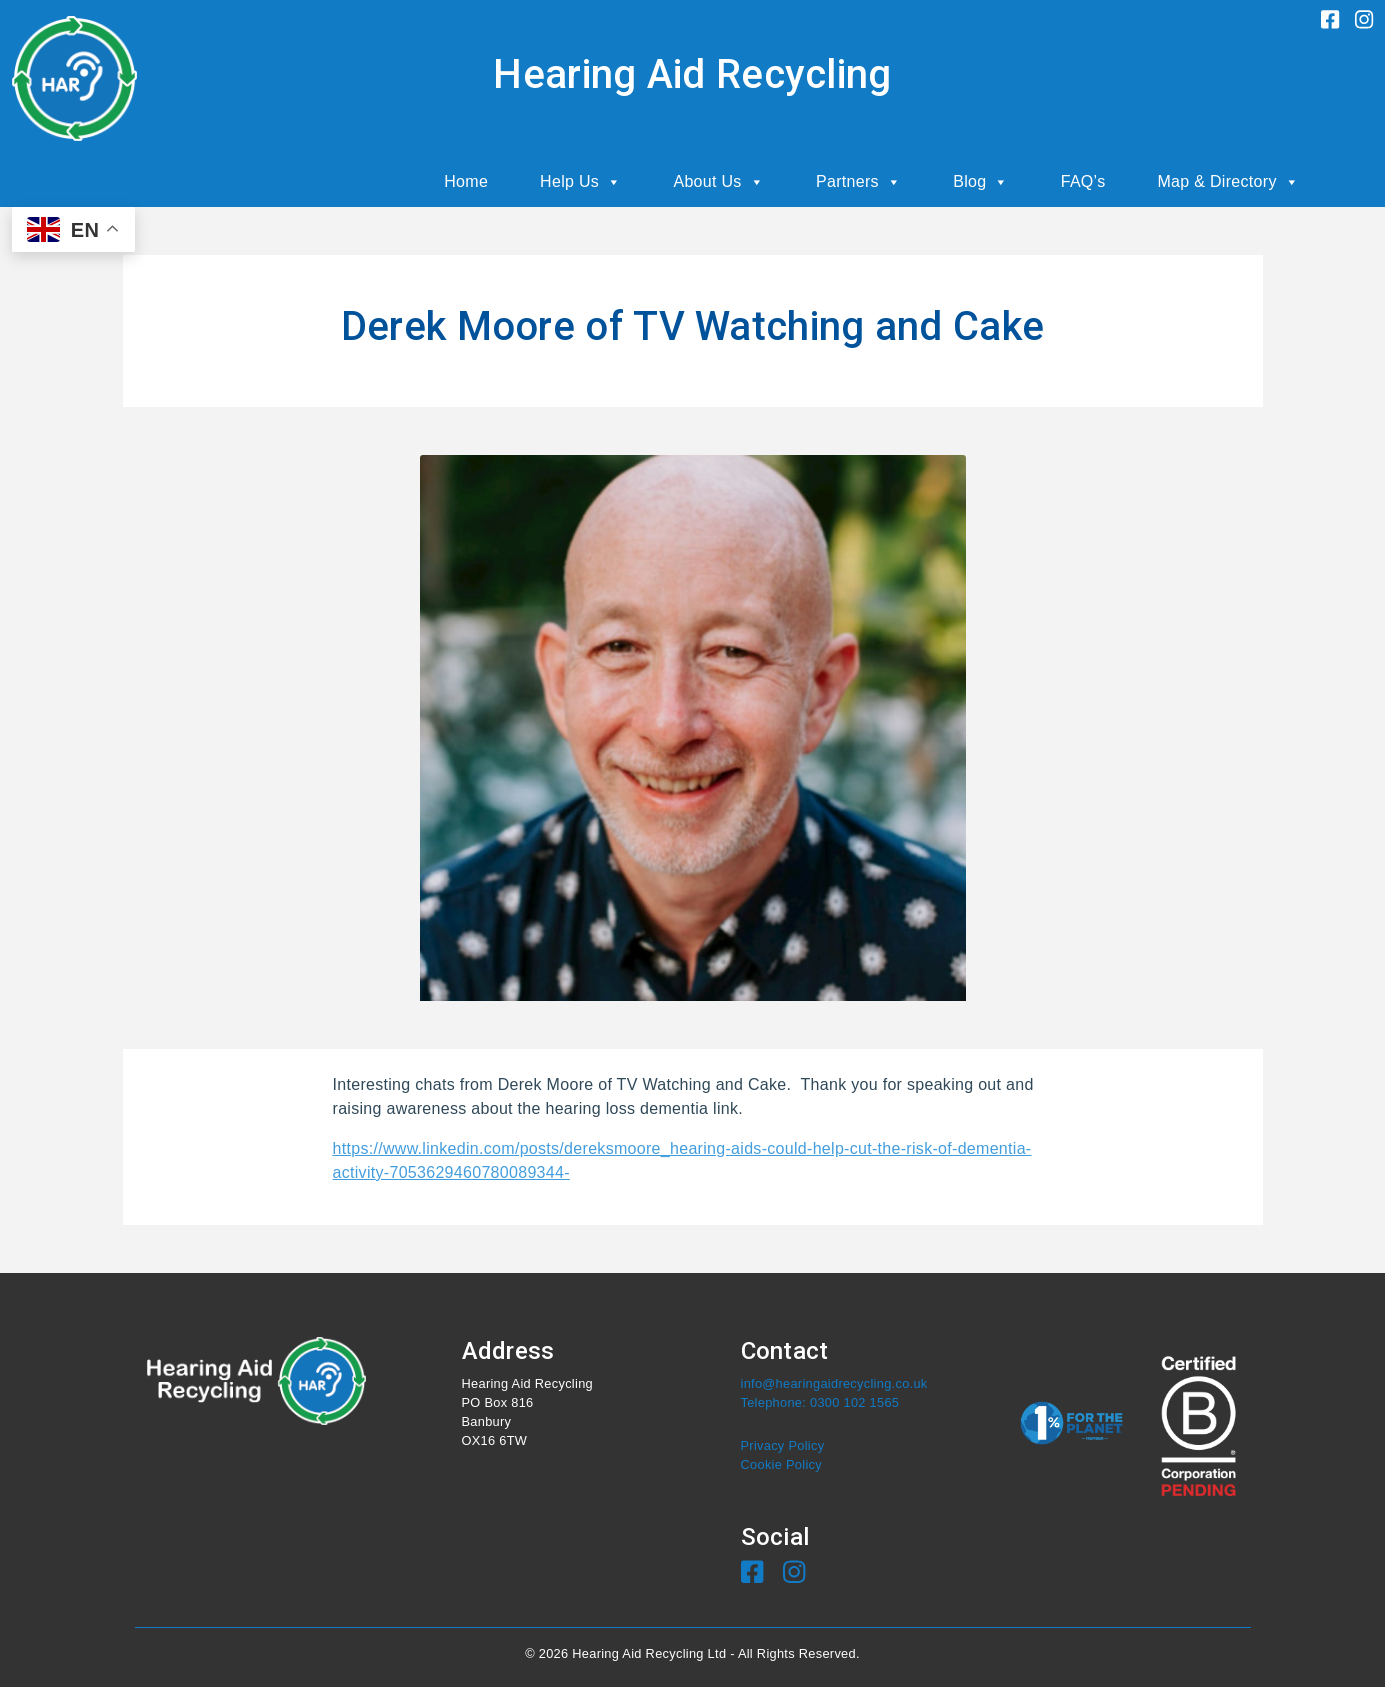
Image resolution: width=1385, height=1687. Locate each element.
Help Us (580, 182)
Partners (858, 182)
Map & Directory (1228, 182)
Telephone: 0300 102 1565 (820, 1402)
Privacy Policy (783, 1445)
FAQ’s (1083, 181)
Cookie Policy (781, 1464)
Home (466, 181)
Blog (981, 182)
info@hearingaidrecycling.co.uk (834, 1383)
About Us (718, 182)
